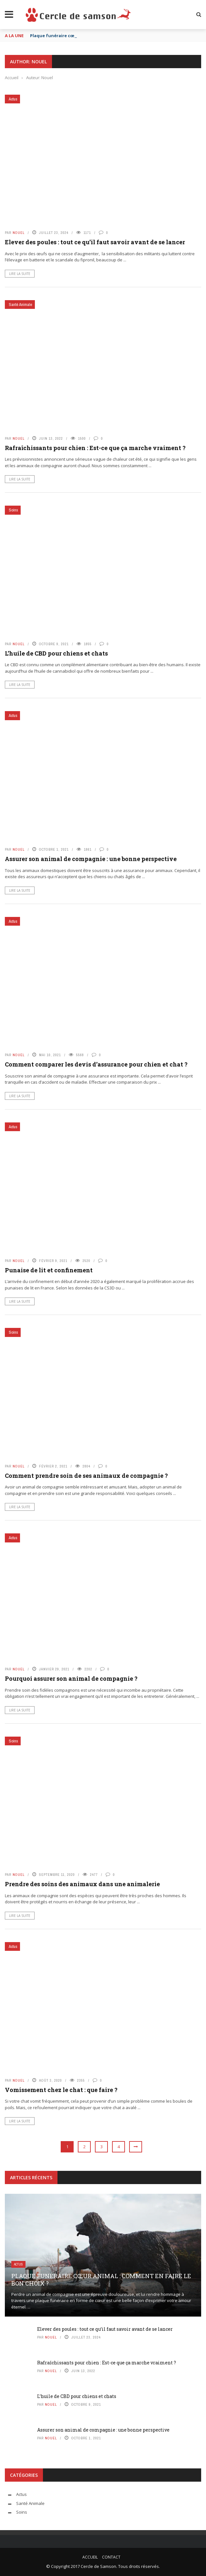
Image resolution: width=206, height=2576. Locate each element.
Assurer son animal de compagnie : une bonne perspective (91, 859)
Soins (13, 510)
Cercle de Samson (98, 2566)
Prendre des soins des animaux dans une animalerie (82, 1884)
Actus (13, 99)
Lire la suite (19, 273)
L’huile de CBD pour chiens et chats (56, 653)
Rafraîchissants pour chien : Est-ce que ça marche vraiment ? (95, 448)
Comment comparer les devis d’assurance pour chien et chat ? (96, 1064)
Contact (111, 2557)
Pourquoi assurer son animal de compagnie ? (71, 1678)
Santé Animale (20, 304)
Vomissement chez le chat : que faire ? (61, 2090)
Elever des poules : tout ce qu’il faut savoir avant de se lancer (95, 242)
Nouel (19, 232)
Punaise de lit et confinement (49, 1270)
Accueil (90, 2557)
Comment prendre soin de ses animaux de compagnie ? (86, 1475)
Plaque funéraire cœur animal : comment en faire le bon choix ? (101, 2279)
